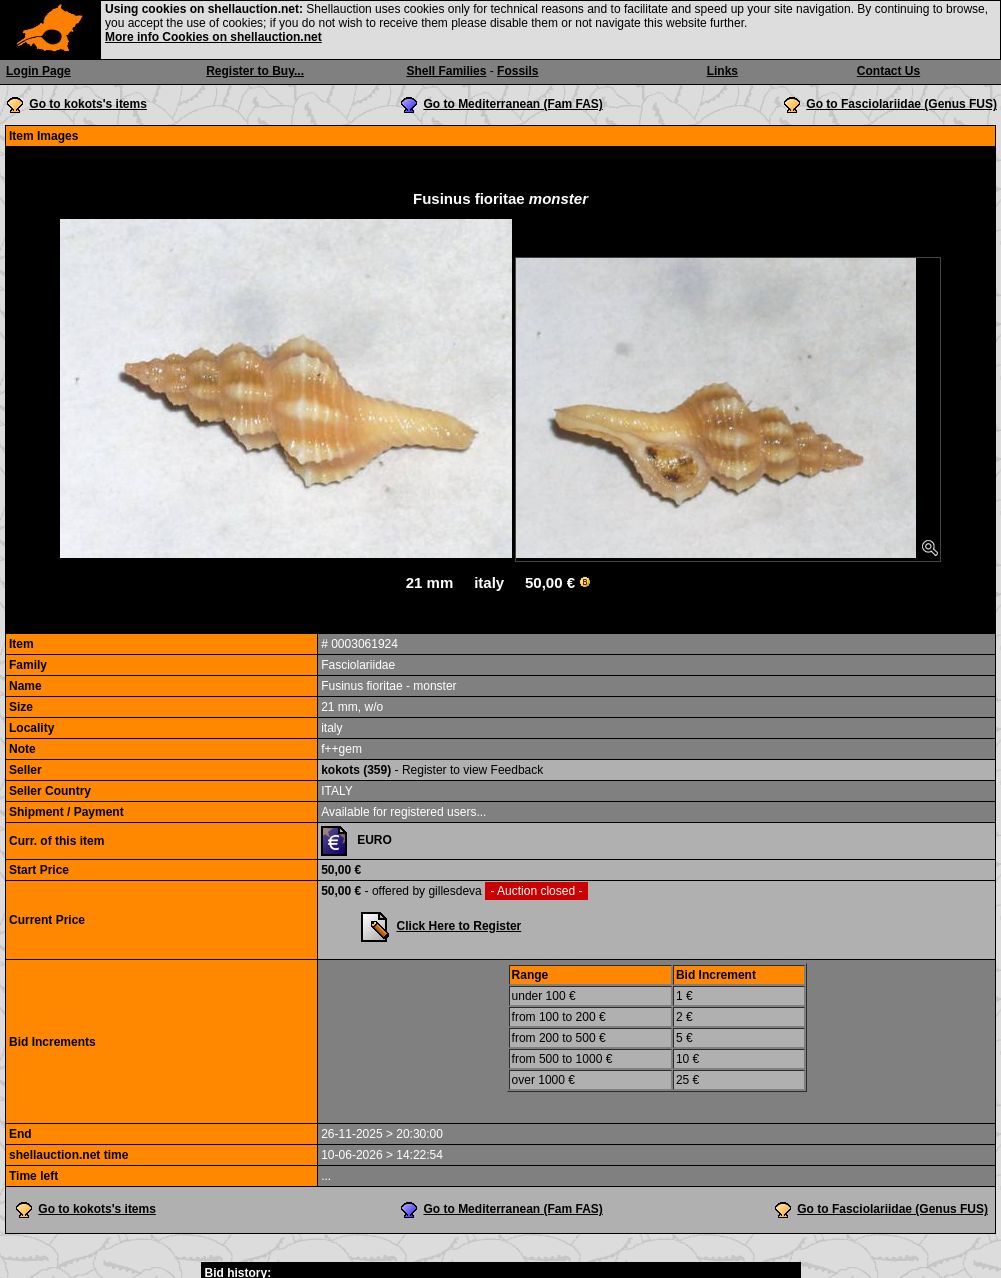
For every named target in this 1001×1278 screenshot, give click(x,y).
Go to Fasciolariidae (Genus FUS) (901, 104)
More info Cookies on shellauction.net (213, 37)
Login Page (38, 71)
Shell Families (446, 71)
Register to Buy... (255, 71)
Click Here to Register (459, 926)
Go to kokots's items (88, 104)
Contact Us (888, 71)
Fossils (517, 71)
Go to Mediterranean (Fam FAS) (512, 104)
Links (722, 71)
